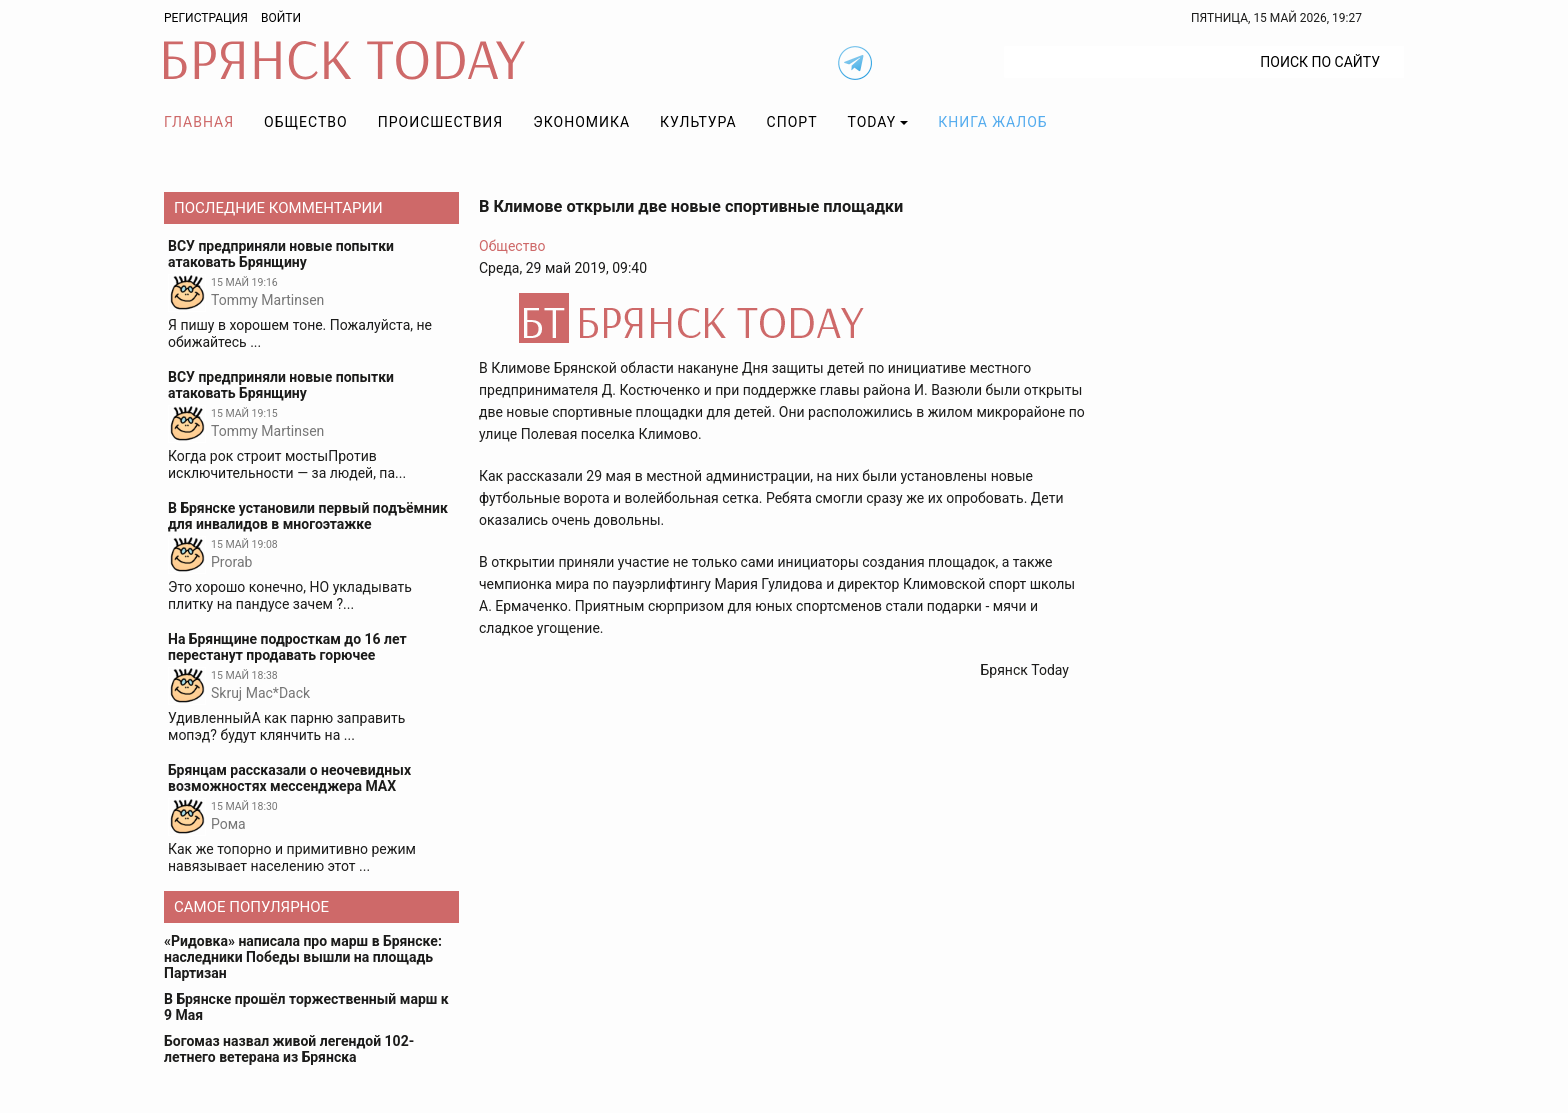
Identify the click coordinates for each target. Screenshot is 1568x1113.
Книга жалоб (992, 122)
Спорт (792, 122)
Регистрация (206, 18)
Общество (306, 122)
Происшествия (441, 122)
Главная (199, 122)
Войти (281, 18)
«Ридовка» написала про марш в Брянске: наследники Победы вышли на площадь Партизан (303, 957)
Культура (698, 122)
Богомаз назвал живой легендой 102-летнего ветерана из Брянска (289, 1049)
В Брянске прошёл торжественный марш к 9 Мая (306, 1007)
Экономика (581, 122)
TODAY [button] (872, 122)
